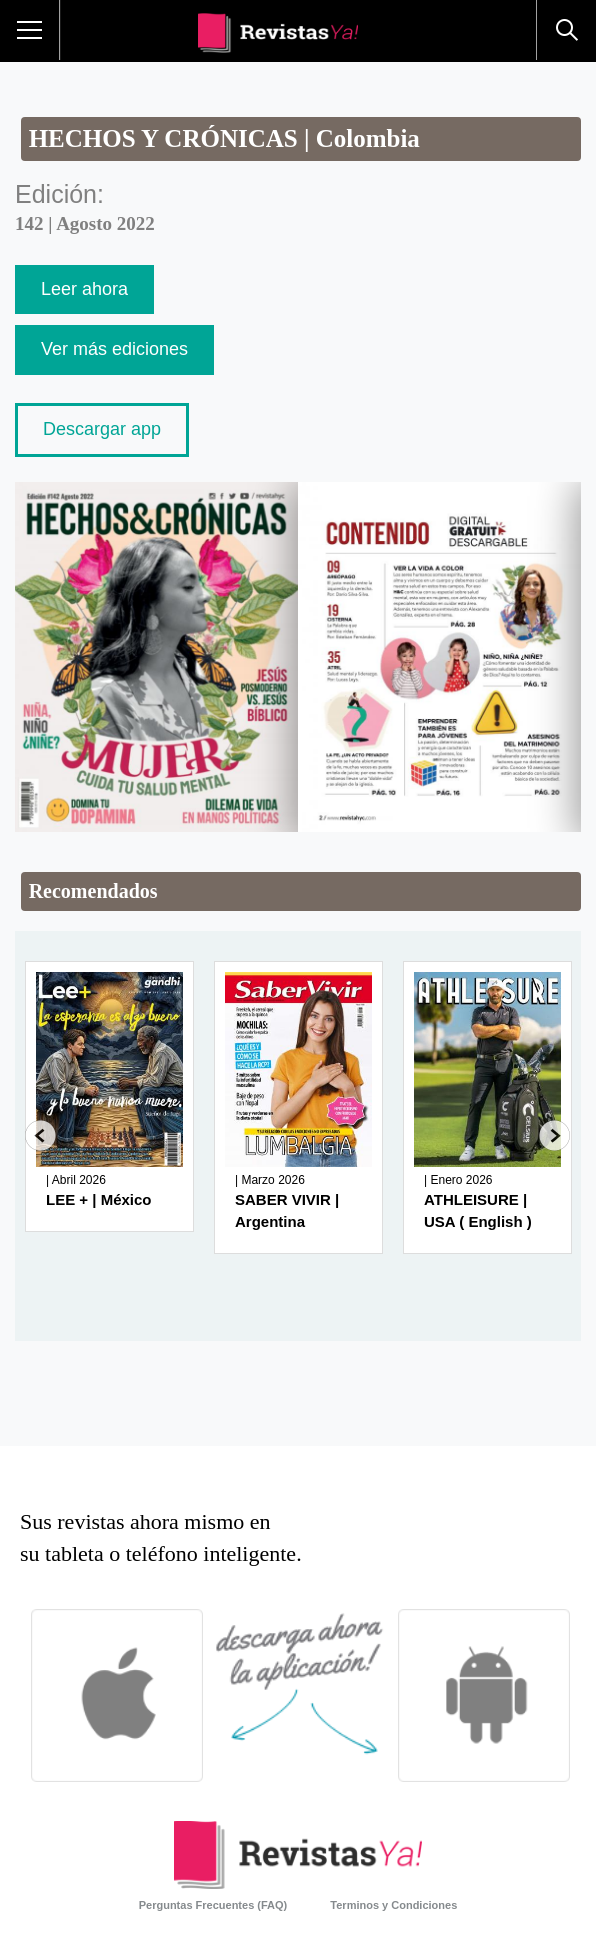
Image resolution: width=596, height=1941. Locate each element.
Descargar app (102, 429)
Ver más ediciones (114, 349)
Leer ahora (84, 289)
